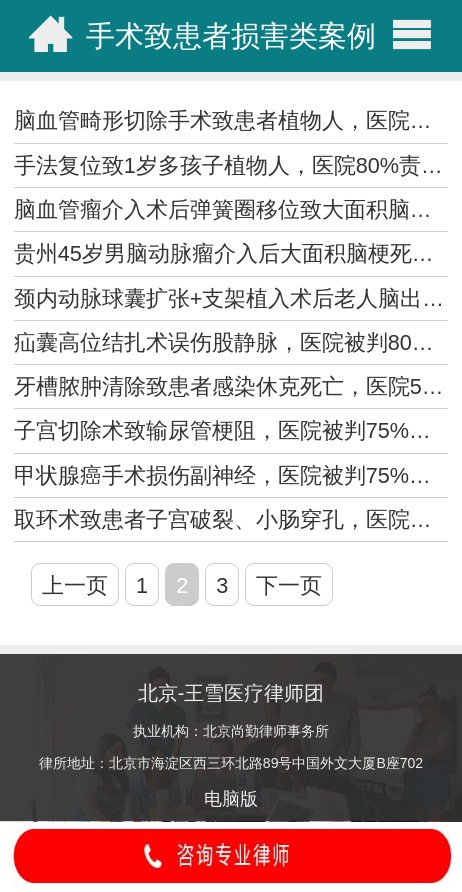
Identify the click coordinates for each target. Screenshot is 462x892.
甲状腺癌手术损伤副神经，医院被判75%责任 (233, 475)
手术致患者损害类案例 (231, 36)
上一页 (75, 585)
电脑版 (231, 799)
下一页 (289, 585)
